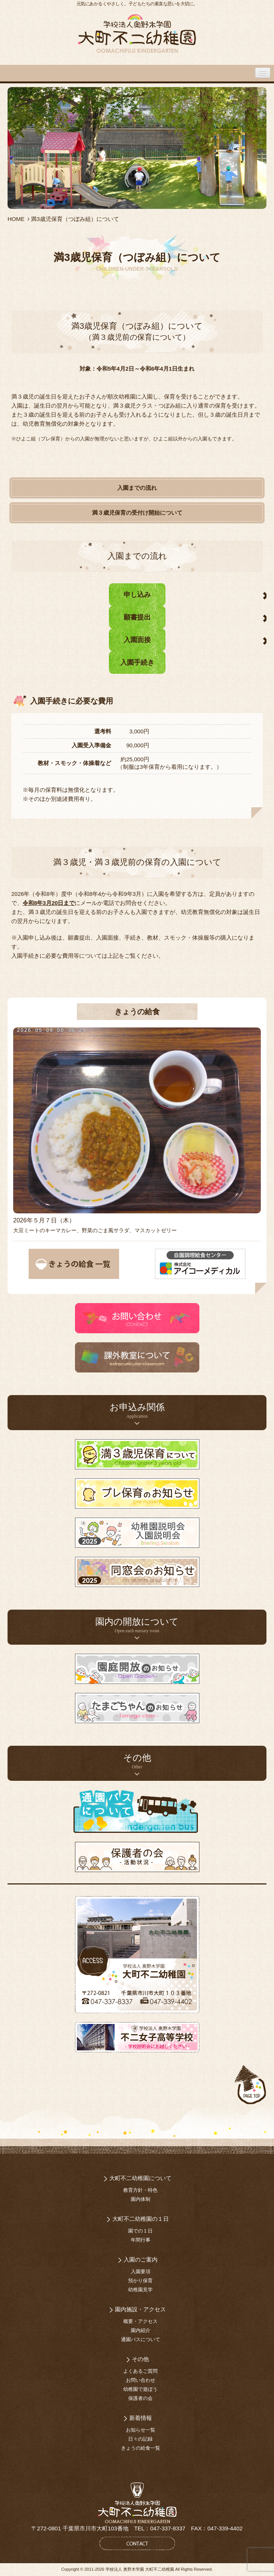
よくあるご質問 (140, 2371)
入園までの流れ (137, 488)
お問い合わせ (140, 2380)
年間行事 (140, 2240)
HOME (16, 219)
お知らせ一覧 (140, 2430)
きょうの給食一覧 (140, 2448)
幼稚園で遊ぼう (140, 2389)
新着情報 (140, 2418)
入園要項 (140, 2271)
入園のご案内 (141, 2259)
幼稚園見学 (140, 2289)
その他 (140, 2359)
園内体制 (140, 2199)
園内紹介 (140, 2330)
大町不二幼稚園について (140, 2178)
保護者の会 (140, 2398)
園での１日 (140, 2231)
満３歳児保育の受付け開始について (137, 512)
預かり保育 (140, 2280)
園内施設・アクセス (140, 2309)
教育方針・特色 (140, 2190)
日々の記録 (140, 2439)
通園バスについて (140, 2339)
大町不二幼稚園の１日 (140, 2219)
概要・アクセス (140, 2321)
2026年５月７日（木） (44, 1220)
